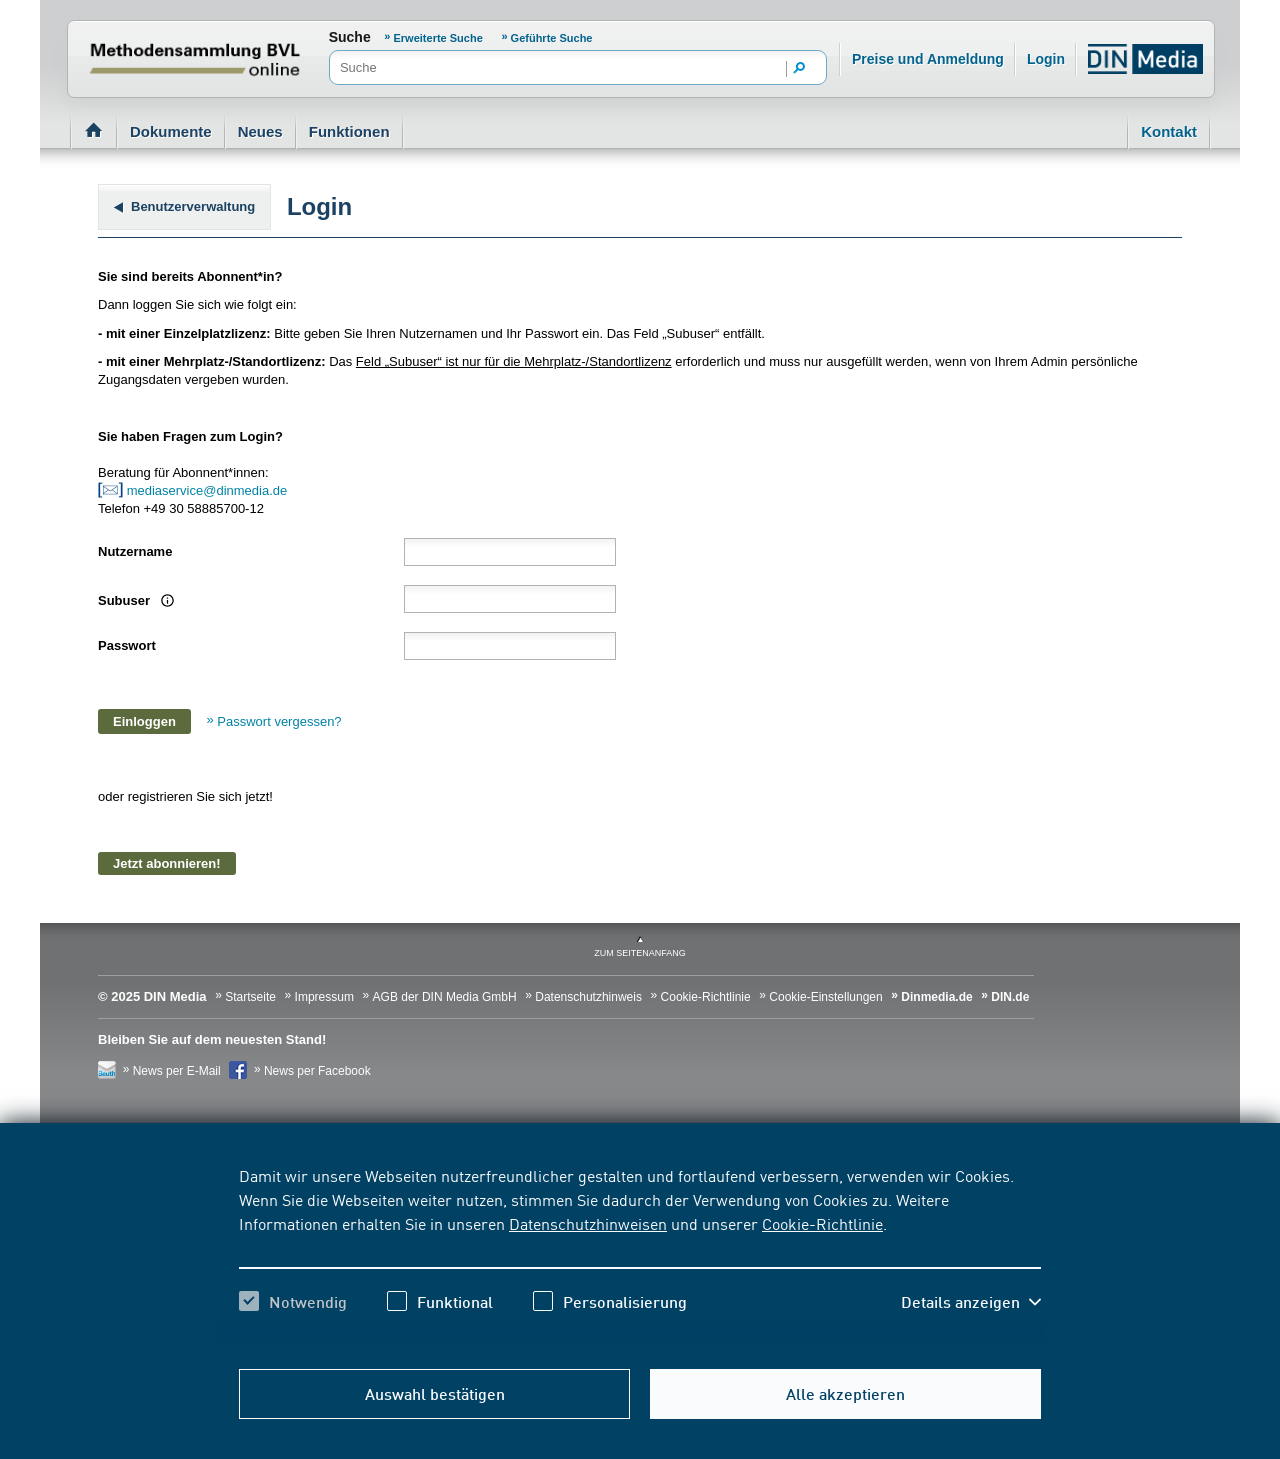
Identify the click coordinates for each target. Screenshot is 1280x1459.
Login (1046, 59)
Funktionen (349, 131)
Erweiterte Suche (438, 38)
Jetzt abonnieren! (167, 863)
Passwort (127, 645)
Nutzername (135, 551)
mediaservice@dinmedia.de (209, 490)
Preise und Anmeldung (928, 59)
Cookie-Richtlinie (822, 1223)
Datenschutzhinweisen (588, 1223)
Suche (350, 37)
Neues (260, 131)
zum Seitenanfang (640, 953)
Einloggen (144, 721)
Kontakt (1169, 131)
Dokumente (171, 131)
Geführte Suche (552, 38)
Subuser (133, 600)
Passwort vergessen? (279, 721)
